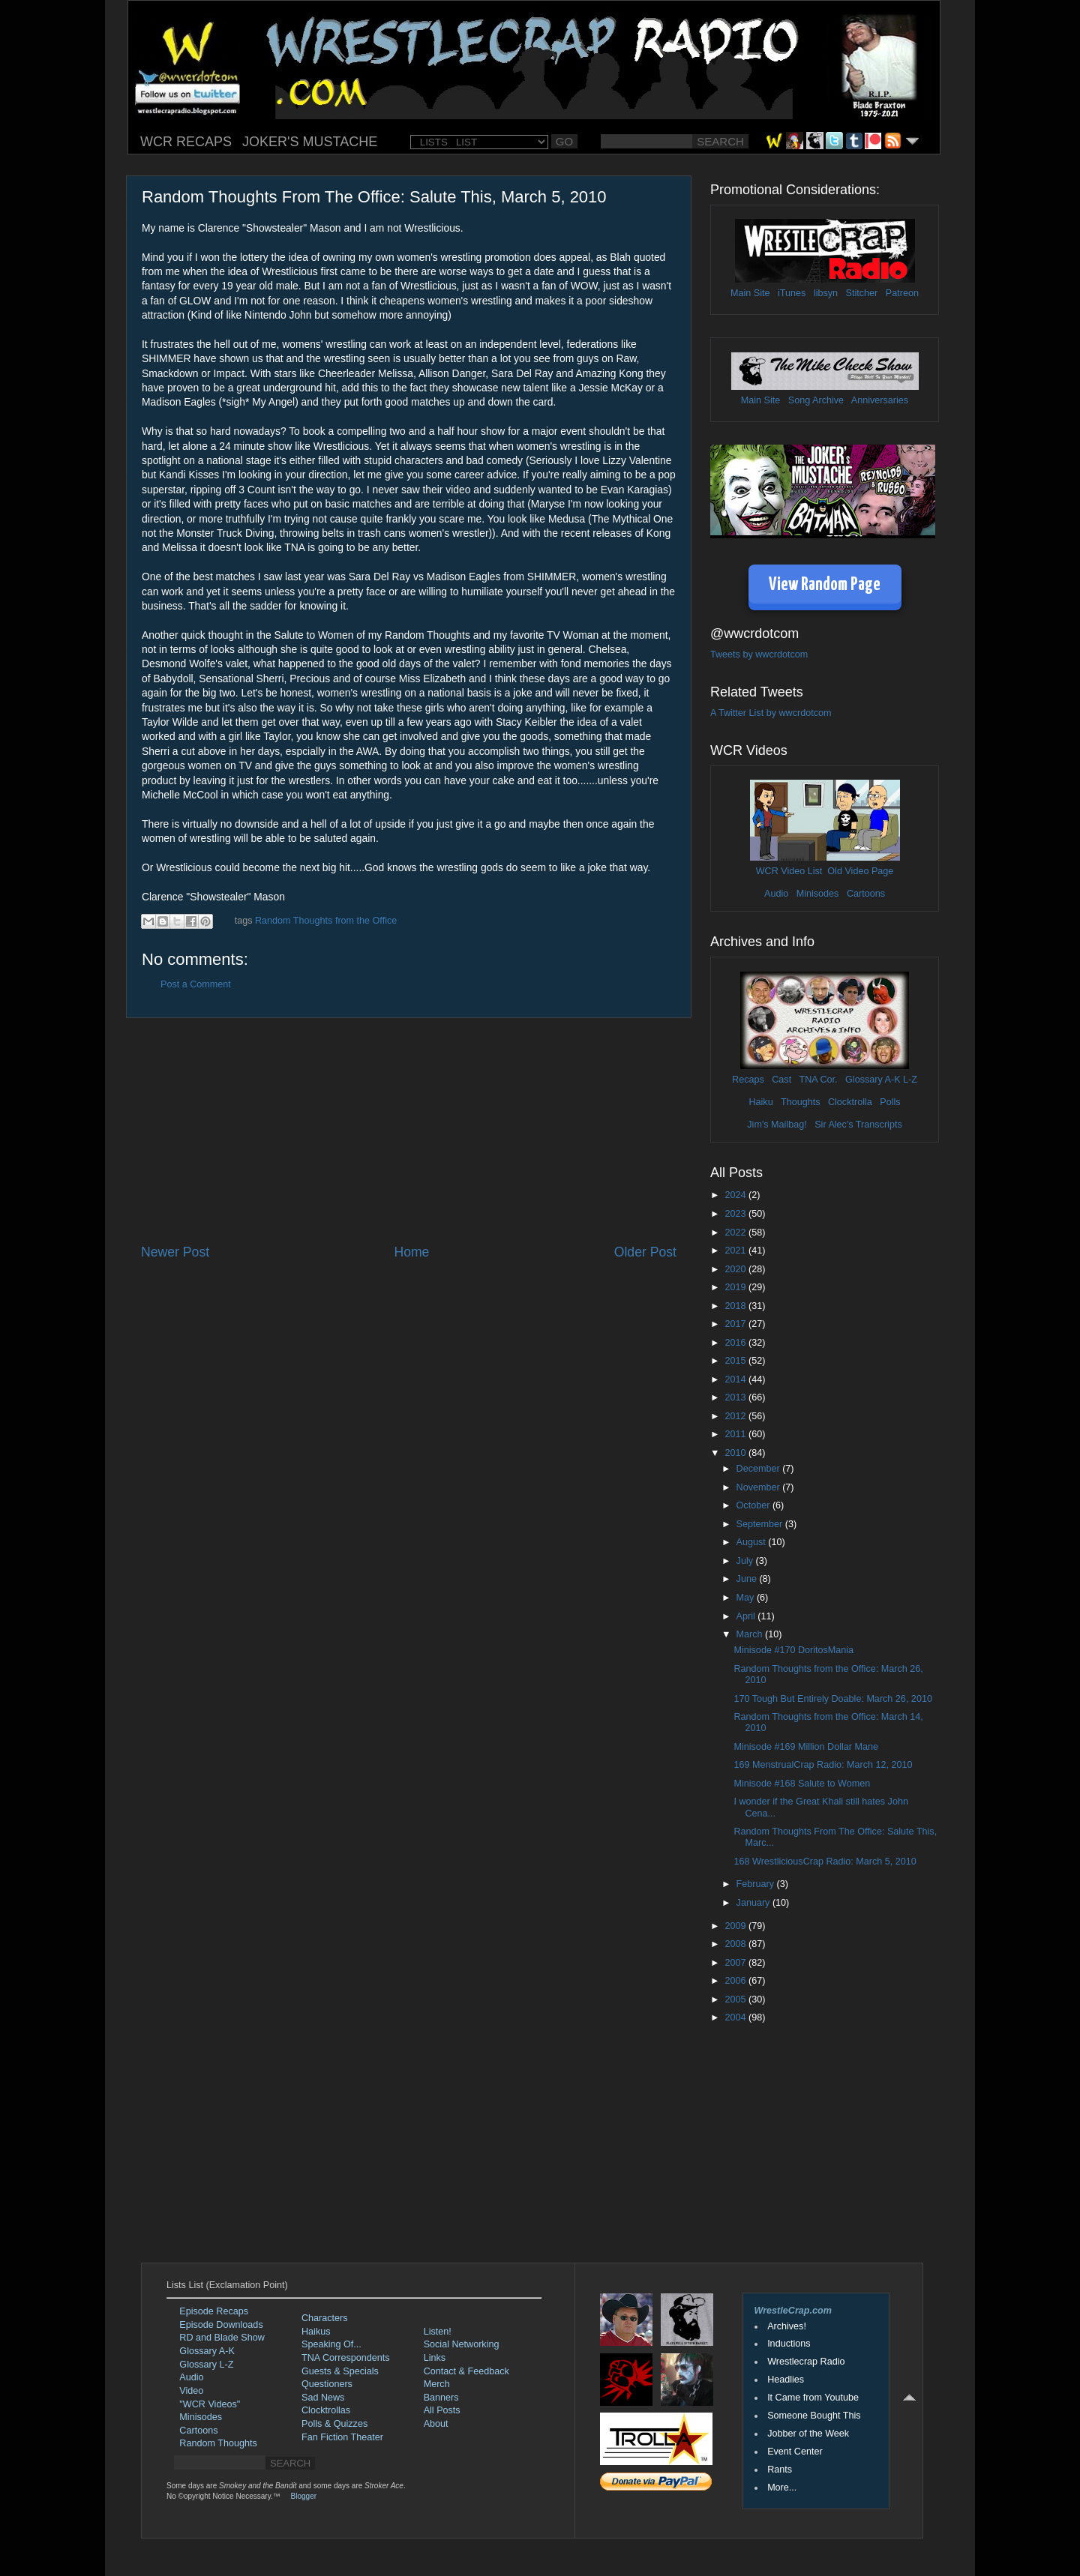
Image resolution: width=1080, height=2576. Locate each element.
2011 (736, 1434)
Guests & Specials (340, 2371)
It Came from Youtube (813, 2397)
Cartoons (866, 893)
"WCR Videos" (209, 2404)
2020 (736, 1269)
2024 (736, 1195)
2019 (736, 1287)
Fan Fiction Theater (342, 2437)
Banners (441, 2397)
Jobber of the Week (808, 2433)
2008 (736, 1944)
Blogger (303, 2496)
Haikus (316, 2331)
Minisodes (817, 893)
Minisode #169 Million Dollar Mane (806, 1747)
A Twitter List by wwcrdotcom (770, 713)
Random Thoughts (217, 2443)
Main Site (750, 293)
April (747, 1616)
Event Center (795, 2451)
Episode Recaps (213, 2311)
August (752, 1542)
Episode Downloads (220, 2325)
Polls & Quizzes (335, 2424)
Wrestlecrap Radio (805, 2361)
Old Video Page (860, 871)
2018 (736, 1306)
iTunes (792, 293)
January (754, 1903)
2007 (736, 1962)
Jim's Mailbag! (776, 1124)
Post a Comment (195, 984)
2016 (736, 1342)
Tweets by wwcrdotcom (759, 654)
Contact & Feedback (466, 2371)
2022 (736, 1232)
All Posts (442, 2410)
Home (411, 1252)
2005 (736, 1999)
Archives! (786, 2326)
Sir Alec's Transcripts (858, 1124)
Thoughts (800, 1102)
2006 (736, 1980)
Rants (779, 2469)
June (748, 1579)
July (746, 1561)
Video (191, 2391)
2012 (736, 1416)
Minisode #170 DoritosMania (794, 1650)
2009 (736, 1926)
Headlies (785, 2379)
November (759, 1487)
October (754, 1505)
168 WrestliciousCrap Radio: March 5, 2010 (825, 1861)
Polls (890, 1102)
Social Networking (462, 2344)
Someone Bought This (813, 2415)
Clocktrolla (850, 1102)
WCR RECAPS (186, 141)
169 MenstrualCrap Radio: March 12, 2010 (823, 1765)
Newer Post (175, 1252)
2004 (736, 2017)
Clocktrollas (326, 2410)
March (751, 1634)
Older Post (645, 1252)
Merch (437, 2384)
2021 (736, 1250)
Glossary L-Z (206, 2364)
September (760, 1524)
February (756, 1884)
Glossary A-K (872, 1079)
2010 (736, 1453)
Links (435, 2358)
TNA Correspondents (346, 2358)
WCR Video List (789, 871)
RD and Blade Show (221, 2337)
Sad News (323, 2397)
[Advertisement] (408, 1130)
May (746, 1597)
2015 (736, 1360)
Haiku (760, 1102)
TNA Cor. (818, 1079)
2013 (736, 1397)
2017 (736, 1324)
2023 (736, 1214)
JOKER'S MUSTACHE (309, 141)
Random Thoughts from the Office (326, 920)
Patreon (902, 293)
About (436, 2424)
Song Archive (816, 400)
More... (781, 2487)
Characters (325, 2318)
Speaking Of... (332, 2344)
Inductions (788, 2343)
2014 (736, 1379)
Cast (781, 1079)
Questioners (327, 2384)
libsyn (826, 293)
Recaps (748, 1079)
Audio (776, 893)
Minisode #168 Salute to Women (802, 1783)
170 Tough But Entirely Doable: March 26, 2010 (833, 1699)
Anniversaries (879, 400)
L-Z (909, 1079)
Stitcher (862, 293)
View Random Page (824, 585)
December (759, 1468)
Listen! (438, 2331)
